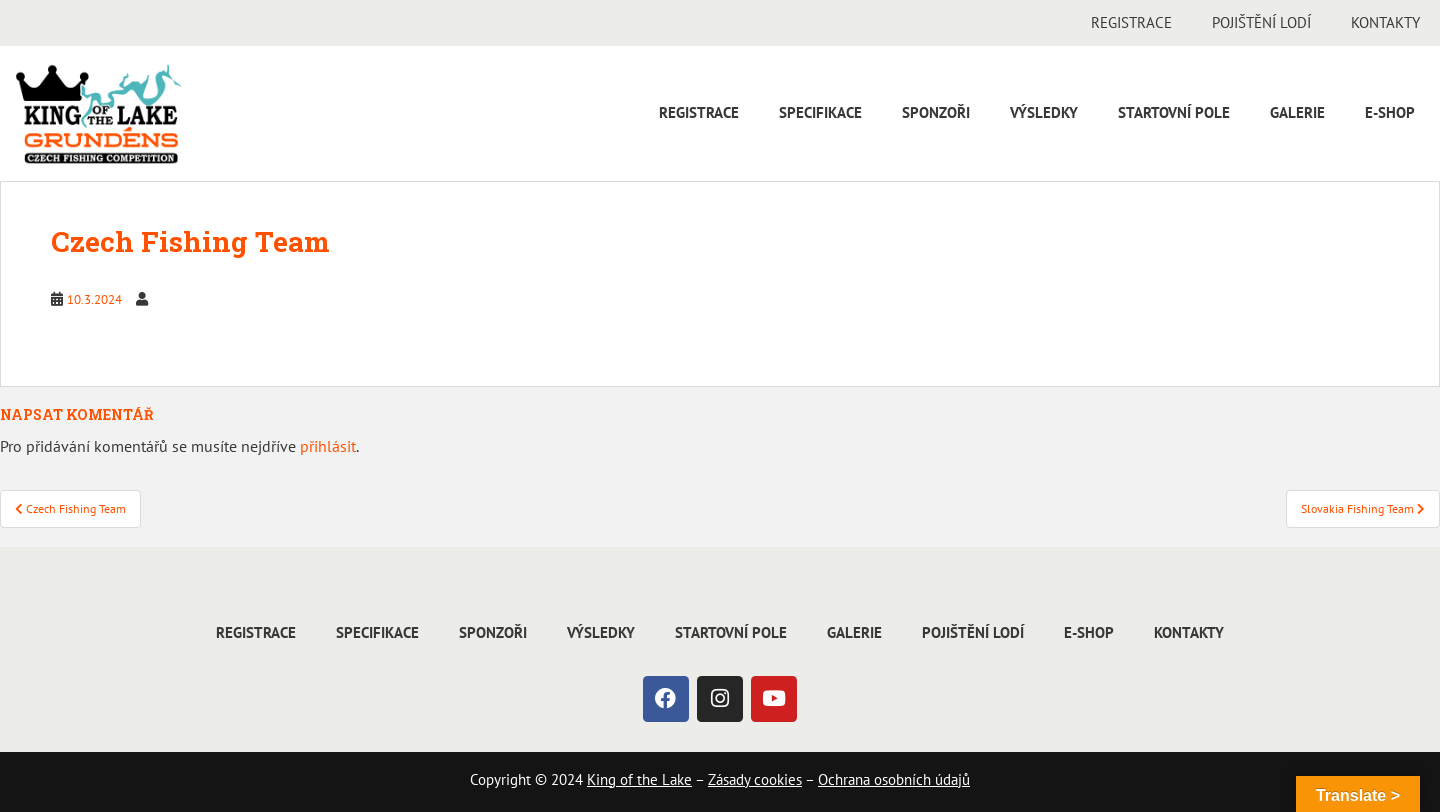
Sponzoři (936, 112)
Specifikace (820, 112)
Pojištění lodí (1261, 22)
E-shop (1390, 112)
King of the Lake (639, 779)
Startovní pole (1174, 112)
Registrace (1131, 22)
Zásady (729, 779)
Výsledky (1044, 112)
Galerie (1297, 112)
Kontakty (1385, 22)
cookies (776, 779)
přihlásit (328, 446)
